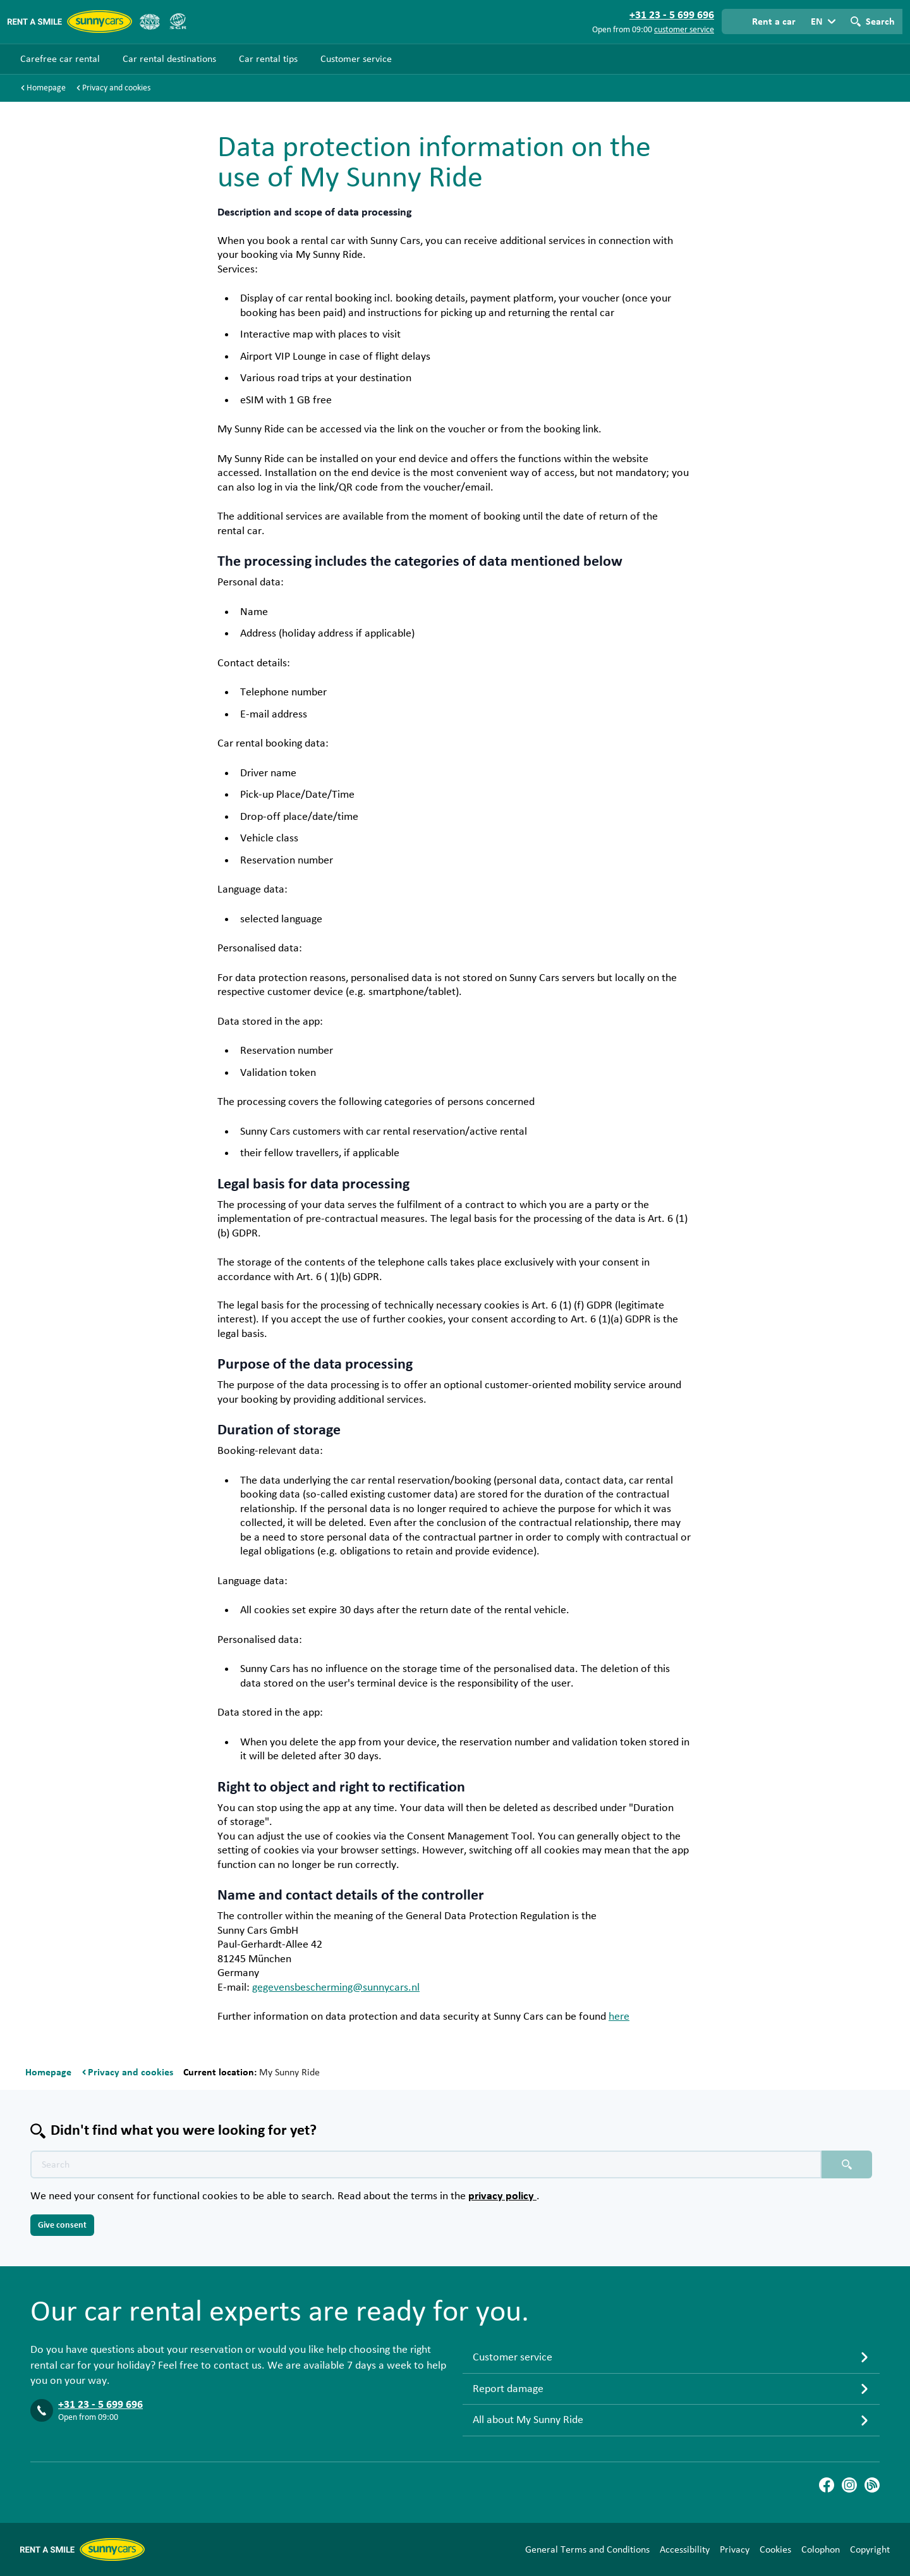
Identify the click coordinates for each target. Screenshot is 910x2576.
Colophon (820, 2549)
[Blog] (872, 2485)
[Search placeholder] (847, 2164)
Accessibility (685, 2549)
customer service (684, 29)
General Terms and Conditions (587, 2549)
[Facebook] (826, 2485)
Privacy (734, 2549)
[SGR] (177, 21)
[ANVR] (150, 21)
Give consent (62, 2225)
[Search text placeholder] (426, 2164)
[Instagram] (849, 2485)
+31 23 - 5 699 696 (100, 2404)
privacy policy (502, 2196)
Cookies (775, 2549)
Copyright (870, 2549)
